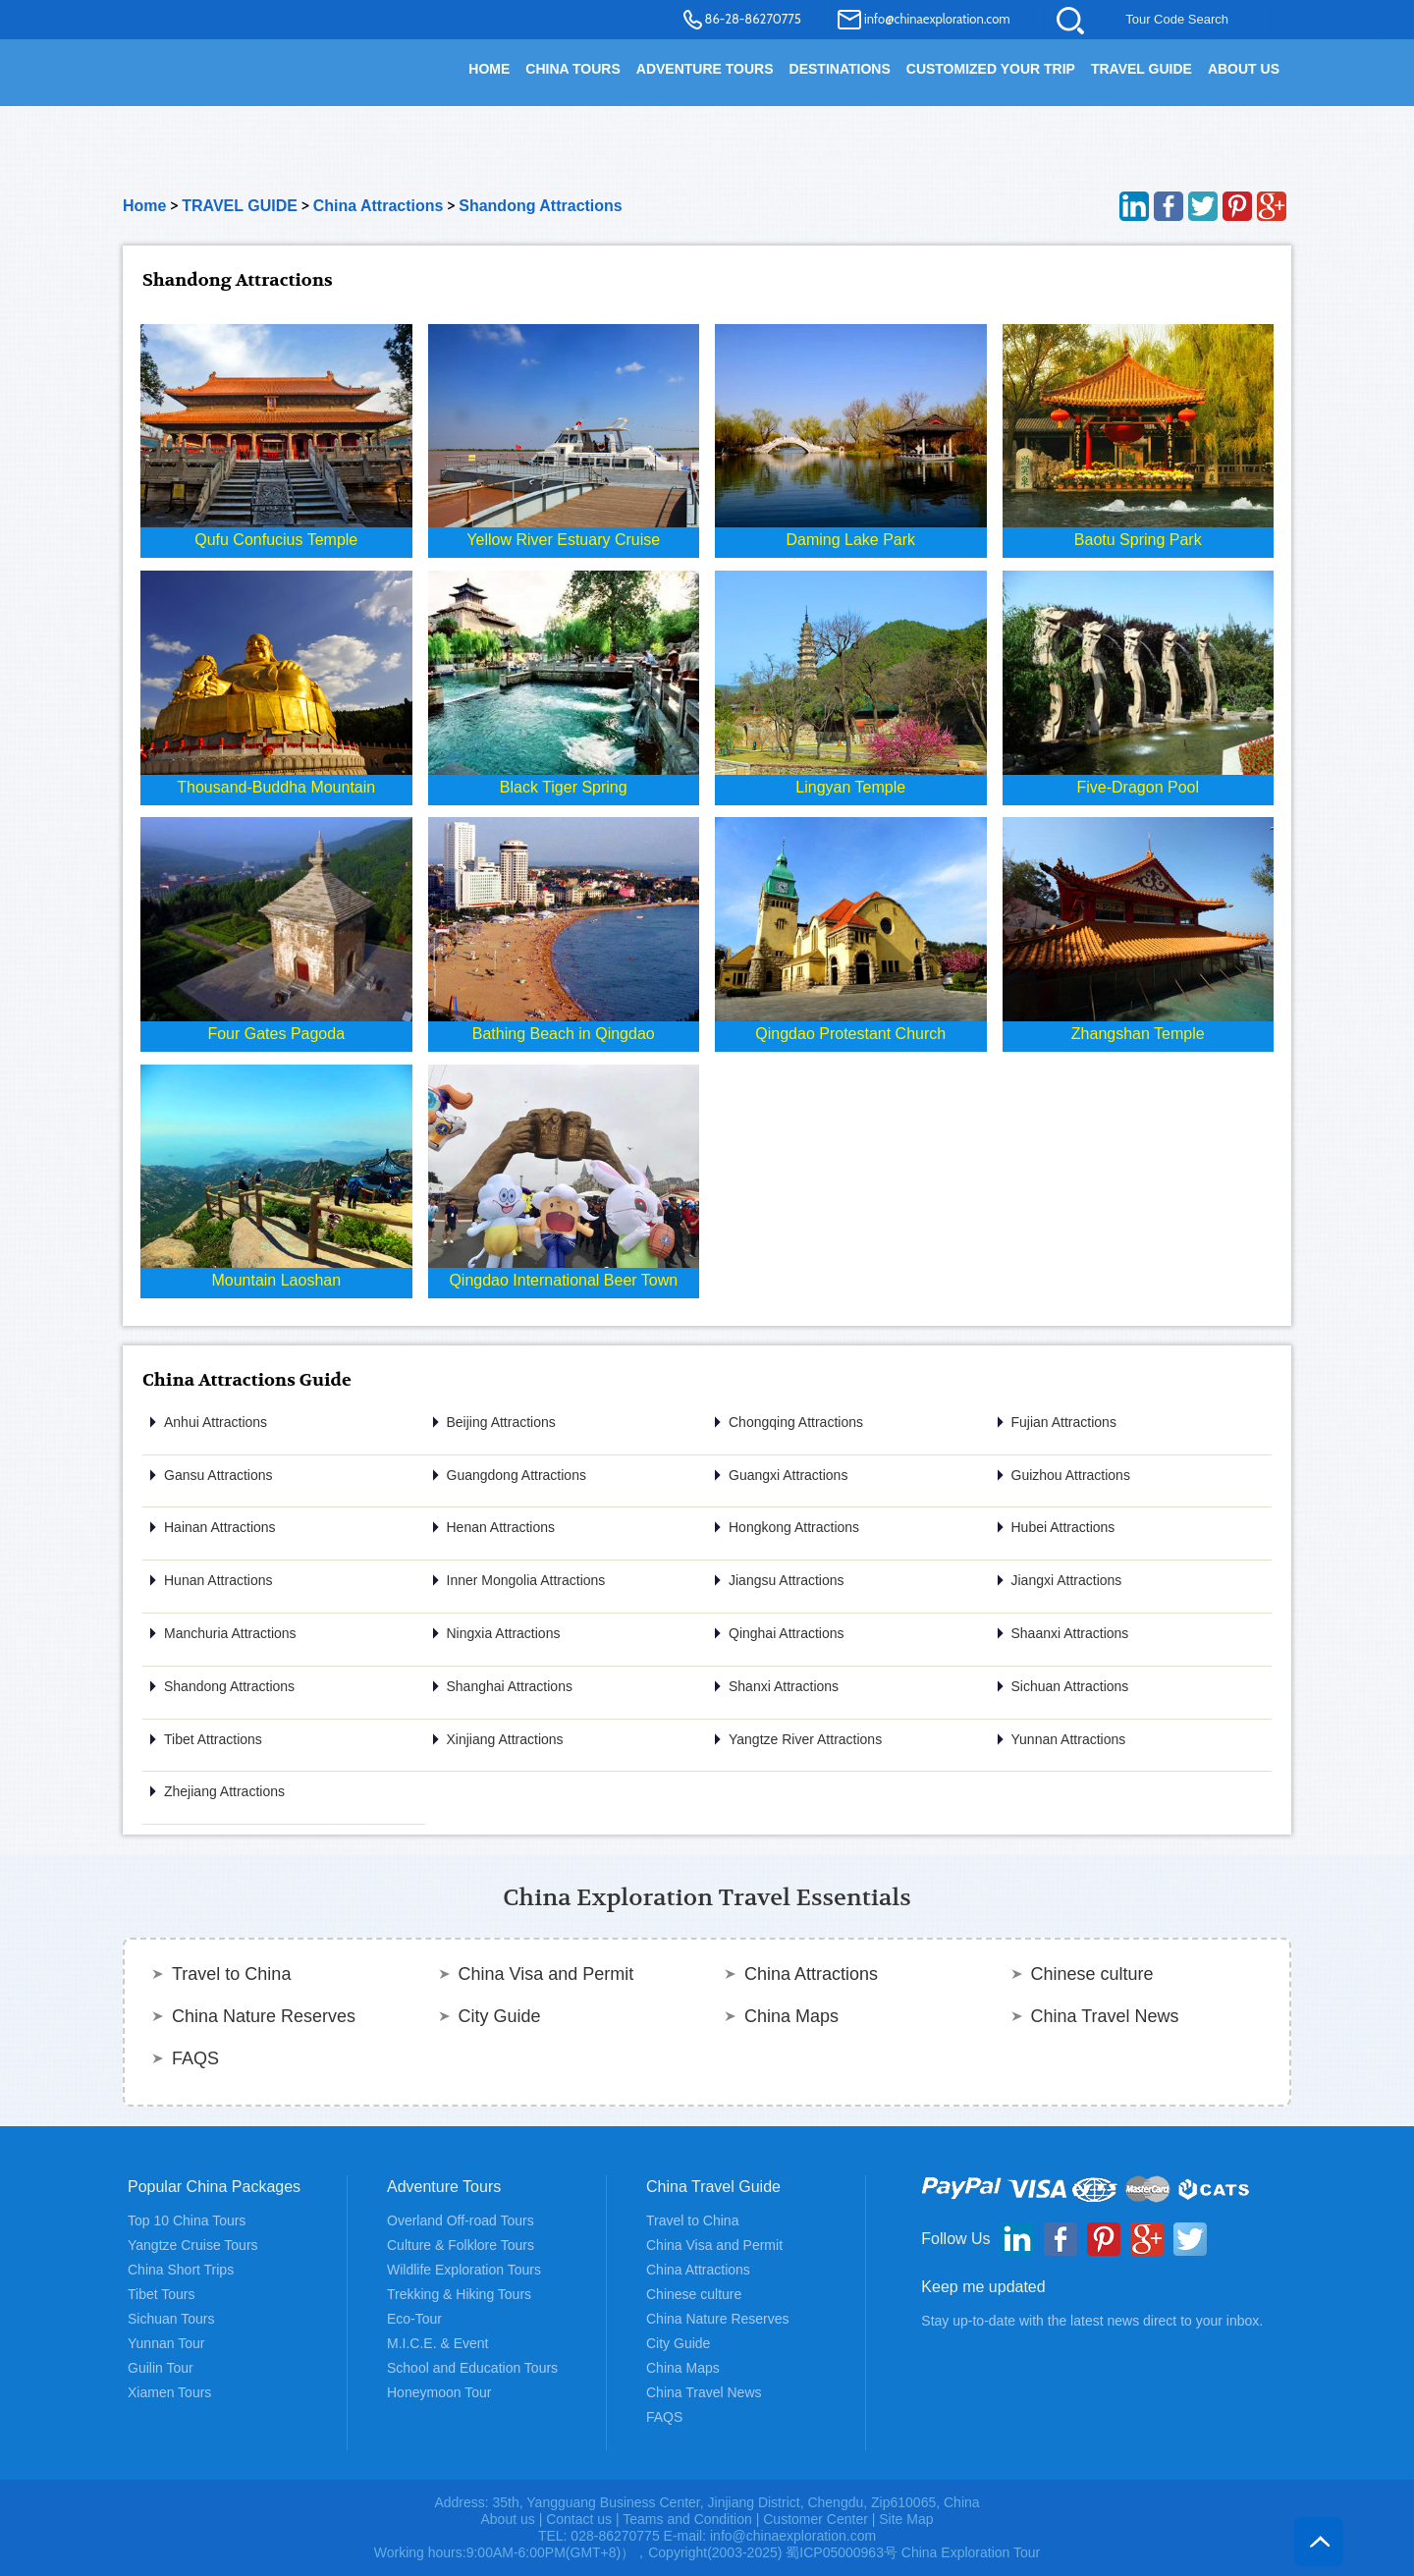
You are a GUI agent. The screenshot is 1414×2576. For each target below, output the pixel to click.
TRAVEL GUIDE (1141, 69)
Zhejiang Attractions (224, 1791)
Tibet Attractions (213, 1739)
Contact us (579, 2519)
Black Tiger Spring (563, 787)
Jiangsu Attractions (786, 1580)
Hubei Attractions (1063, 1527)
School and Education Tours (472, 2368)
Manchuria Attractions (230, 1633)
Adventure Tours (705, 69)
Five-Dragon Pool (1138, 787)
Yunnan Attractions (1068, 1739)
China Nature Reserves (263, 2016)
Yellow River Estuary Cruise (563, 539)
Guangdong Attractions (516, 1475)
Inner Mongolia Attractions (526, 1580)
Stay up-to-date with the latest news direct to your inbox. (1092, 2321)
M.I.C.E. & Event (437, 2343)
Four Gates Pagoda (276, 1033)
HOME (489, 69)
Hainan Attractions (220, 1527)
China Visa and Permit (546, 1974)
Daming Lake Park (850, 539)
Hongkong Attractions (794, 1527)
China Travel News (1105, 2016)
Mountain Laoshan (276, 1280)
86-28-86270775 (753, 19)
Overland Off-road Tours (460, 2220)
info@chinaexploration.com (937, 19)
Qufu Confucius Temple (275, 539)
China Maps (791, 2016)
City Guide (500, 2016)
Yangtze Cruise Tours (193, 2245)
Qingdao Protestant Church (850, 1033)
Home (144, 205)
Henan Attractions (501, 1527)
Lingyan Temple (850, 787)
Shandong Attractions (541, 205)
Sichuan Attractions (1070, 1686)
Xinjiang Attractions (505, 1739)
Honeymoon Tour (439, 2392)
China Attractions (378, 205)
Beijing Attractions (501, 1422)
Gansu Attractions (218, 1475)
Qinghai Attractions (786, 1633)
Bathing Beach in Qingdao (563, 1033)
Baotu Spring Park (1138, 539)
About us (507, 2519)
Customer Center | (821, 2519)
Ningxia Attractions (504, 1633)
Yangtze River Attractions (805, 1739)
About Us (1243, 69)
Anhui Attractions (215, 1422)
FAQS (195, 2058)
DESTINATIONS (840, 69)
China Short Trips (181, 2269)
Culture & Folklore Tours (460, 2245)
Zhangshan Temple (1138, 1033)
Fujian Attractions (1063, 1422)
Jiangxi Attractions (1066, 1580)
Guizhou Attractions (1070, 1475)
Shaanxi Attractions (1070, 1633)
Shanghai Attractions (509, 1686)
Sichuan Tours (171, 2319)
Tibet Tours (161, 2294)
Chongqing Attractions (796, 1422)
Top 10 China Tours (186, 2220)
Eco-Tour (414, 2319)
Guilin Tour (160, 2368)
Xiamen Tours (169, 2392)
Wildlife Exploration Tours (464, 2269)
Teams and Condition (687, 2519)
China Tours (572, 69)
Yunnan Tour (166, 2343)
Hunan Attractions (218, 1580)
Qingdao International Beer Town (563, 1280)
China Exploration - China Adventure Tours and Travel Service (234, 80)
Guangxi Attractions (788, 1475)
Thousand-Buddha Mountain (276, 787)
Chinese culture (1092, 1974)
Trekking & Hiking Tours (459, 2294)
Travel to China (231, 1974)
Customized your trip (990, 69)
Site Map (906, 2519)
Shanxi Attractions (784, 1686)
